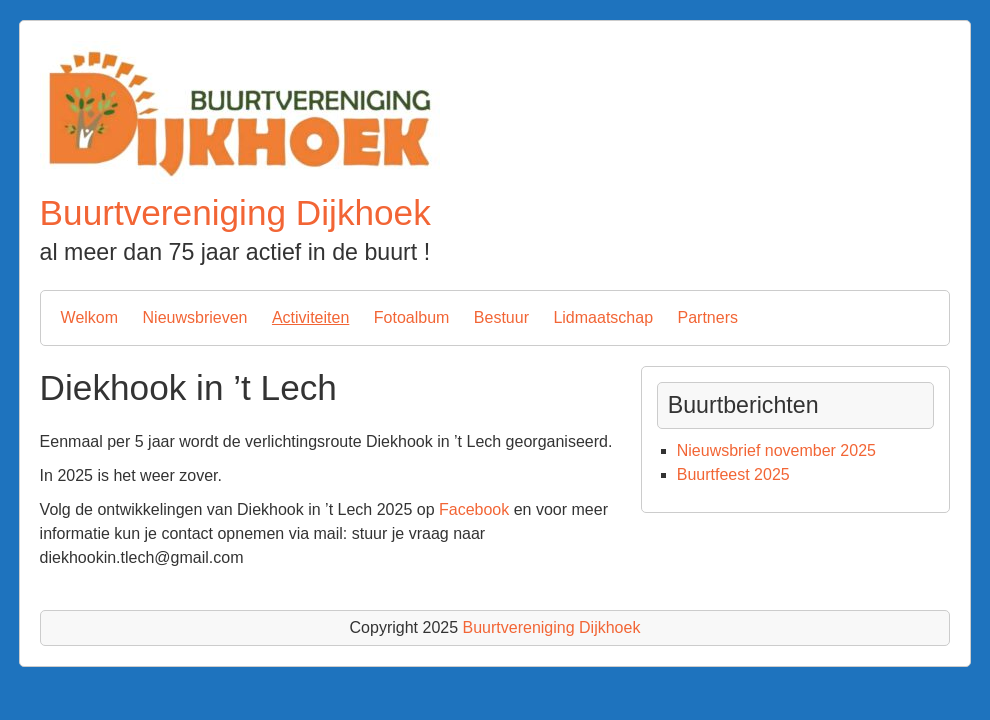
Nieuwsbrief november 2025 (776, 450)
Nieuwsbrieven (195, 317)
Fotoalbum (412, 317)
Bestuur (501, 317)
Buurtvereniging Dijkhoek (235, 212)
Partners (707, 317)
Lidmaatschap (603, 317)
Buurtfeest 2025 (733, 474)
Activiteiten (310, 317)
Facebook (474, 509)
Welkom (90, 317)
